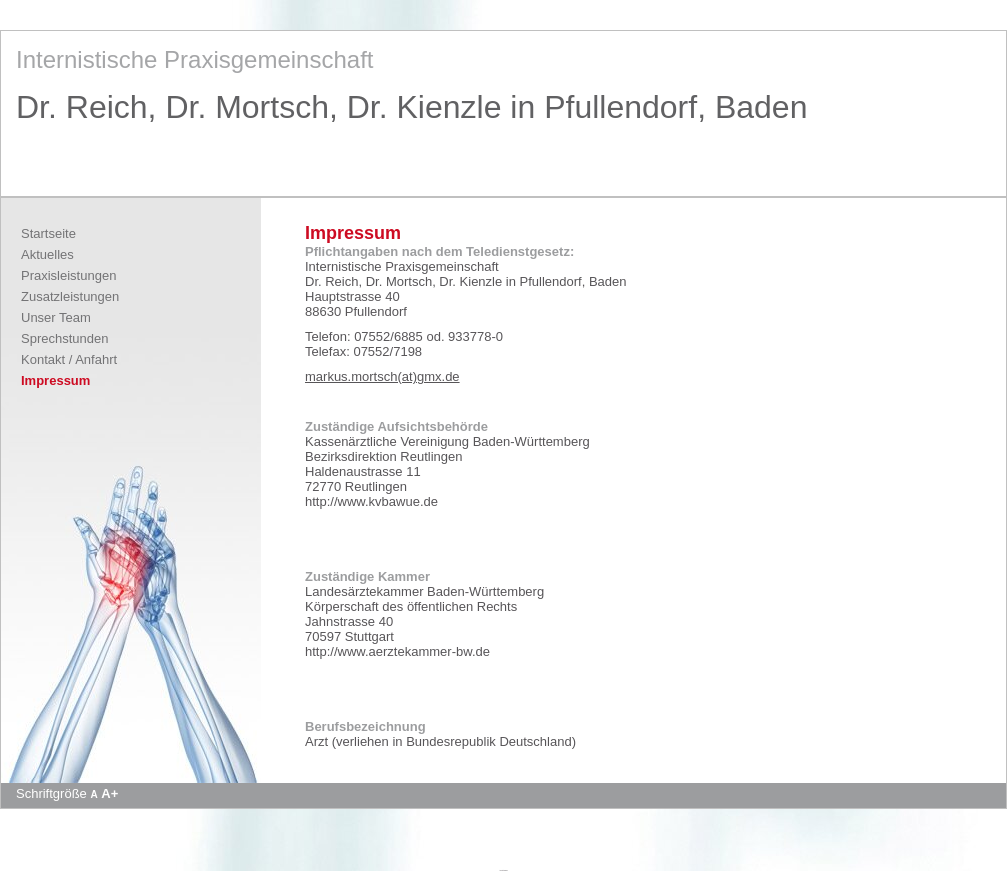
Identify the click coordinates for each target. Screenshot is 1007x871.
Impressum (55, 380)
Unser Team (56, 317)
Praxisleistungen (68, 275)
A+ (109, 793)
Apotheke (503, 870)
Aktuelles (47, 254)
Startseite (48, 233)
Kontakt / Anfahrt (69, 359)
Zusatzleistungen (70, 296)
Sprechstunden (64, 338)
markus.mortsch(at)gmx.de (382, 376)
